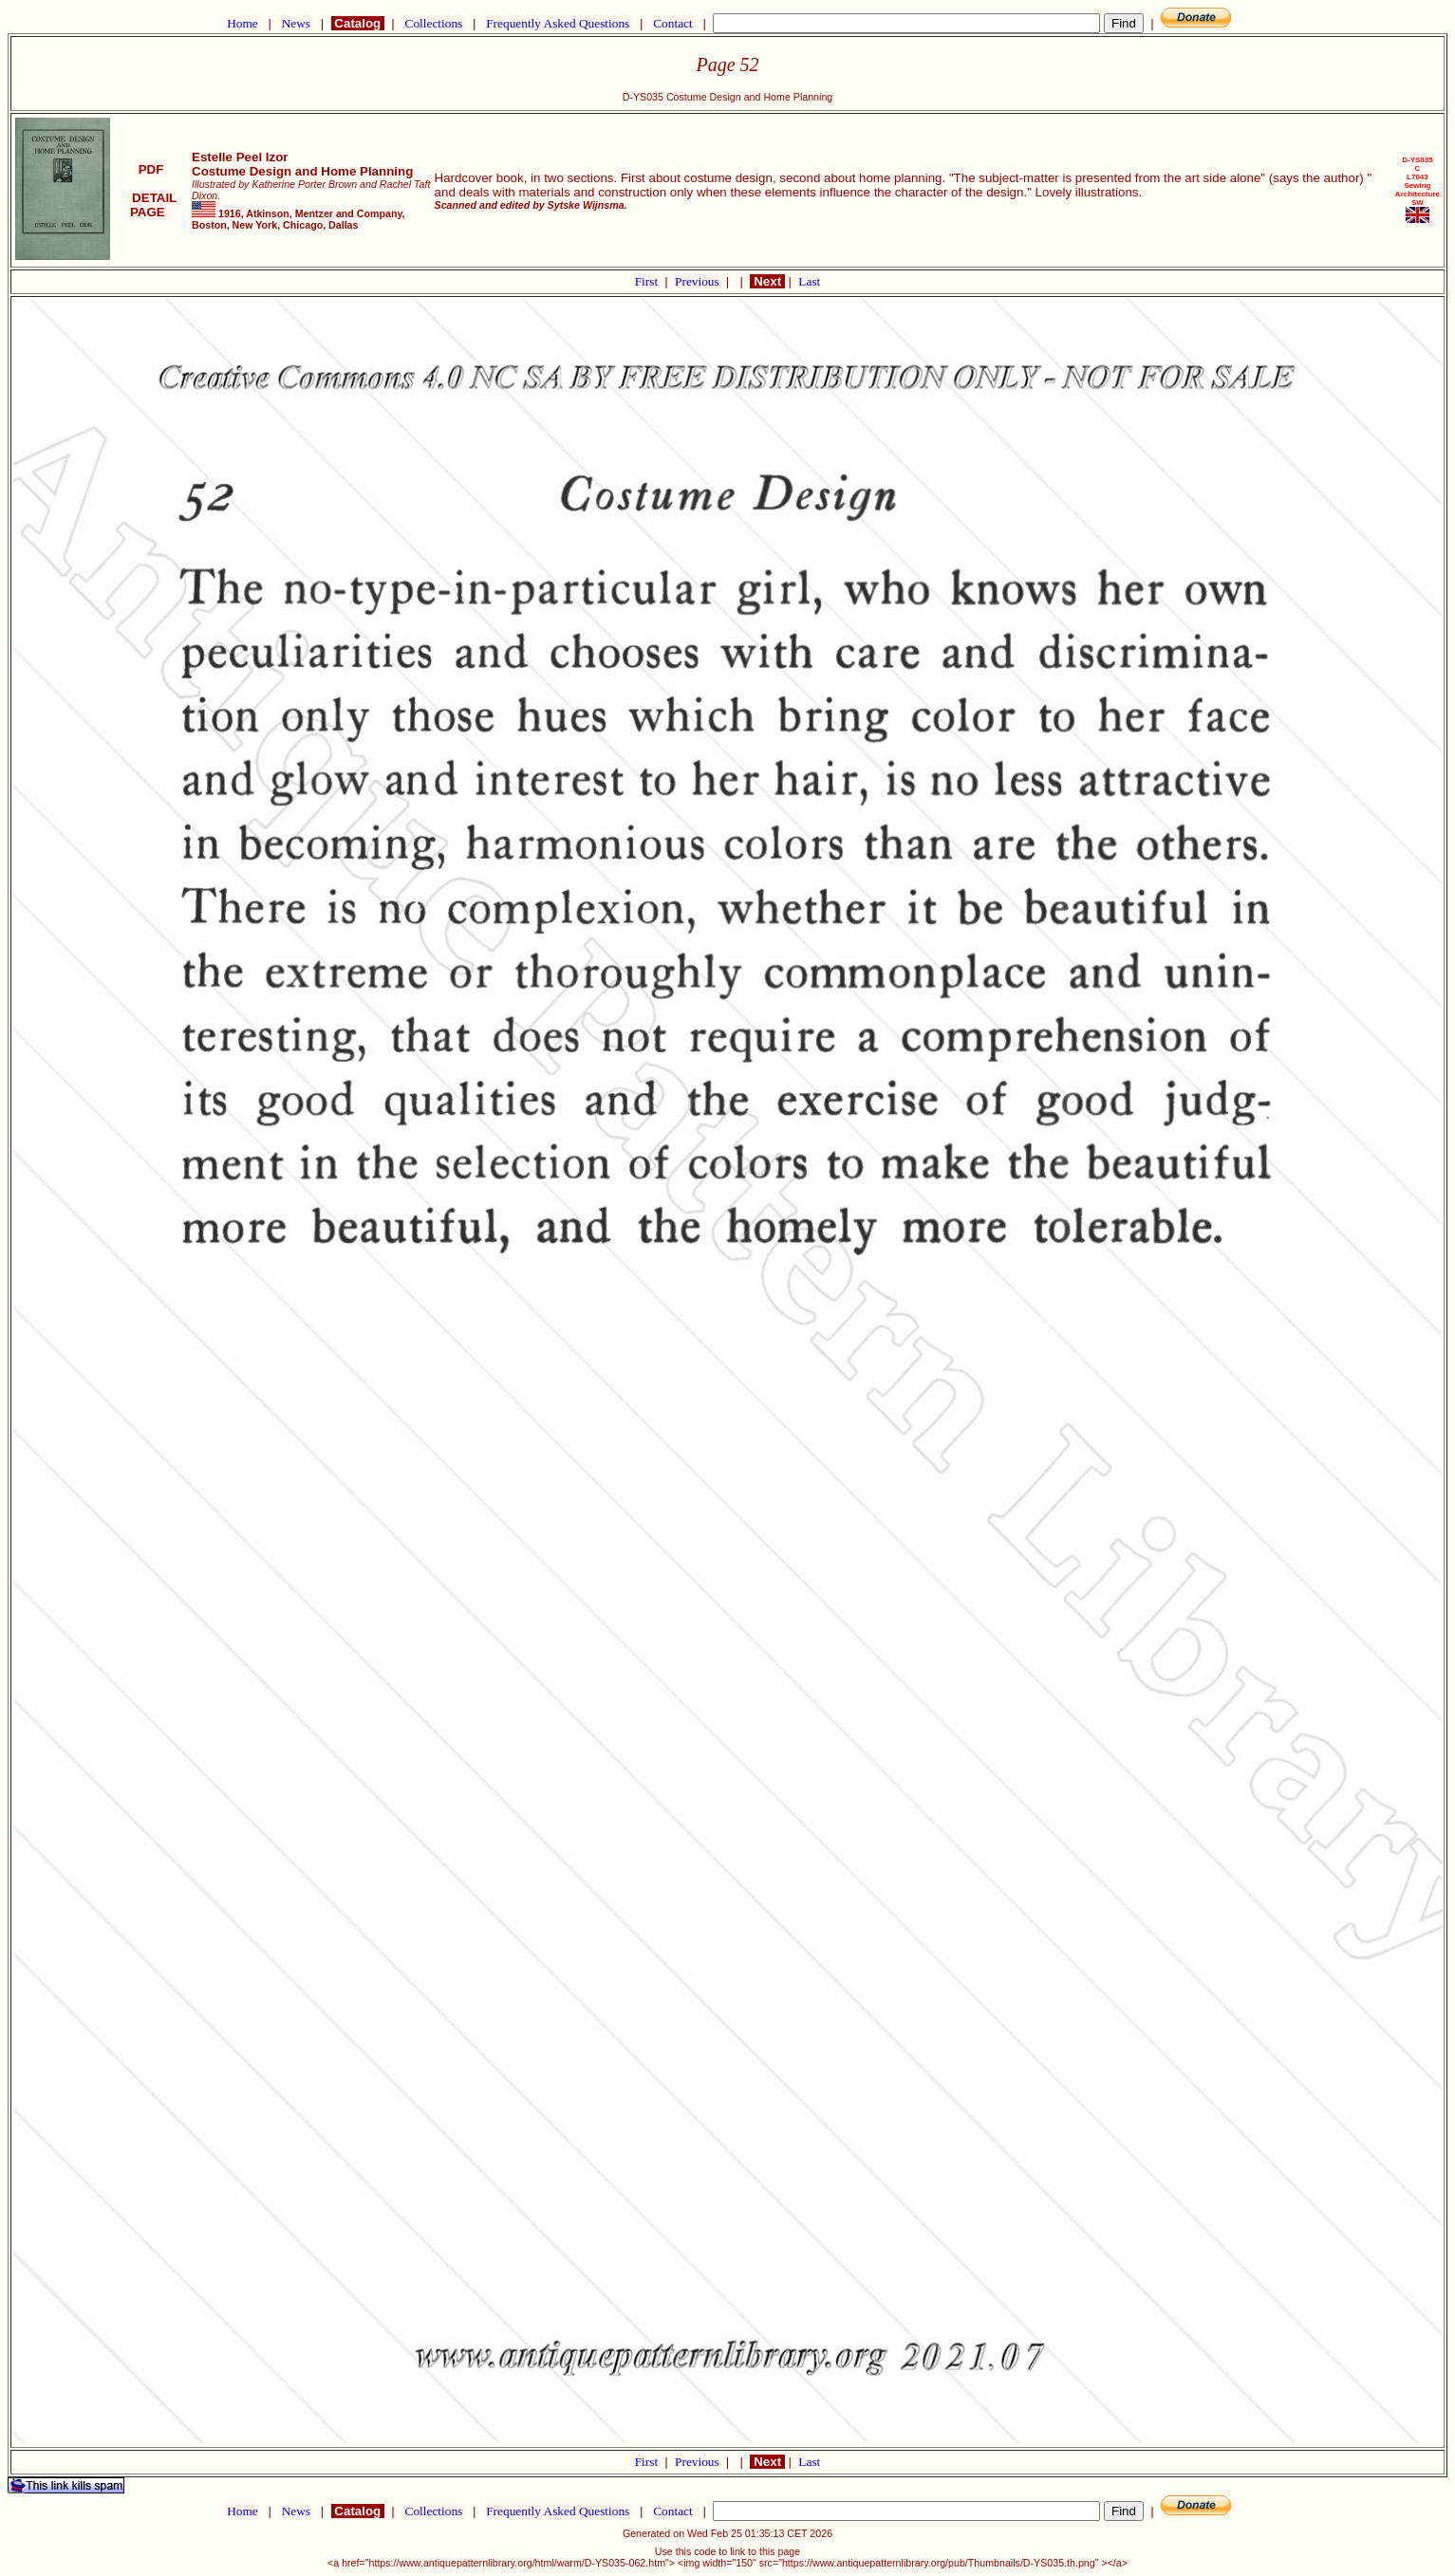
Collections (433, 23)
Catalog (357, 23)
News (295, 23)
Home (242, 23)
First (648, 281)
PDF (151, 169)
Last (809, 281)
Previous (698, 281)
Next (767, 281)
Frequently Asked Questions (558, 23)
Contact (673, 23)
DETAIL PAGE (151, 205)
